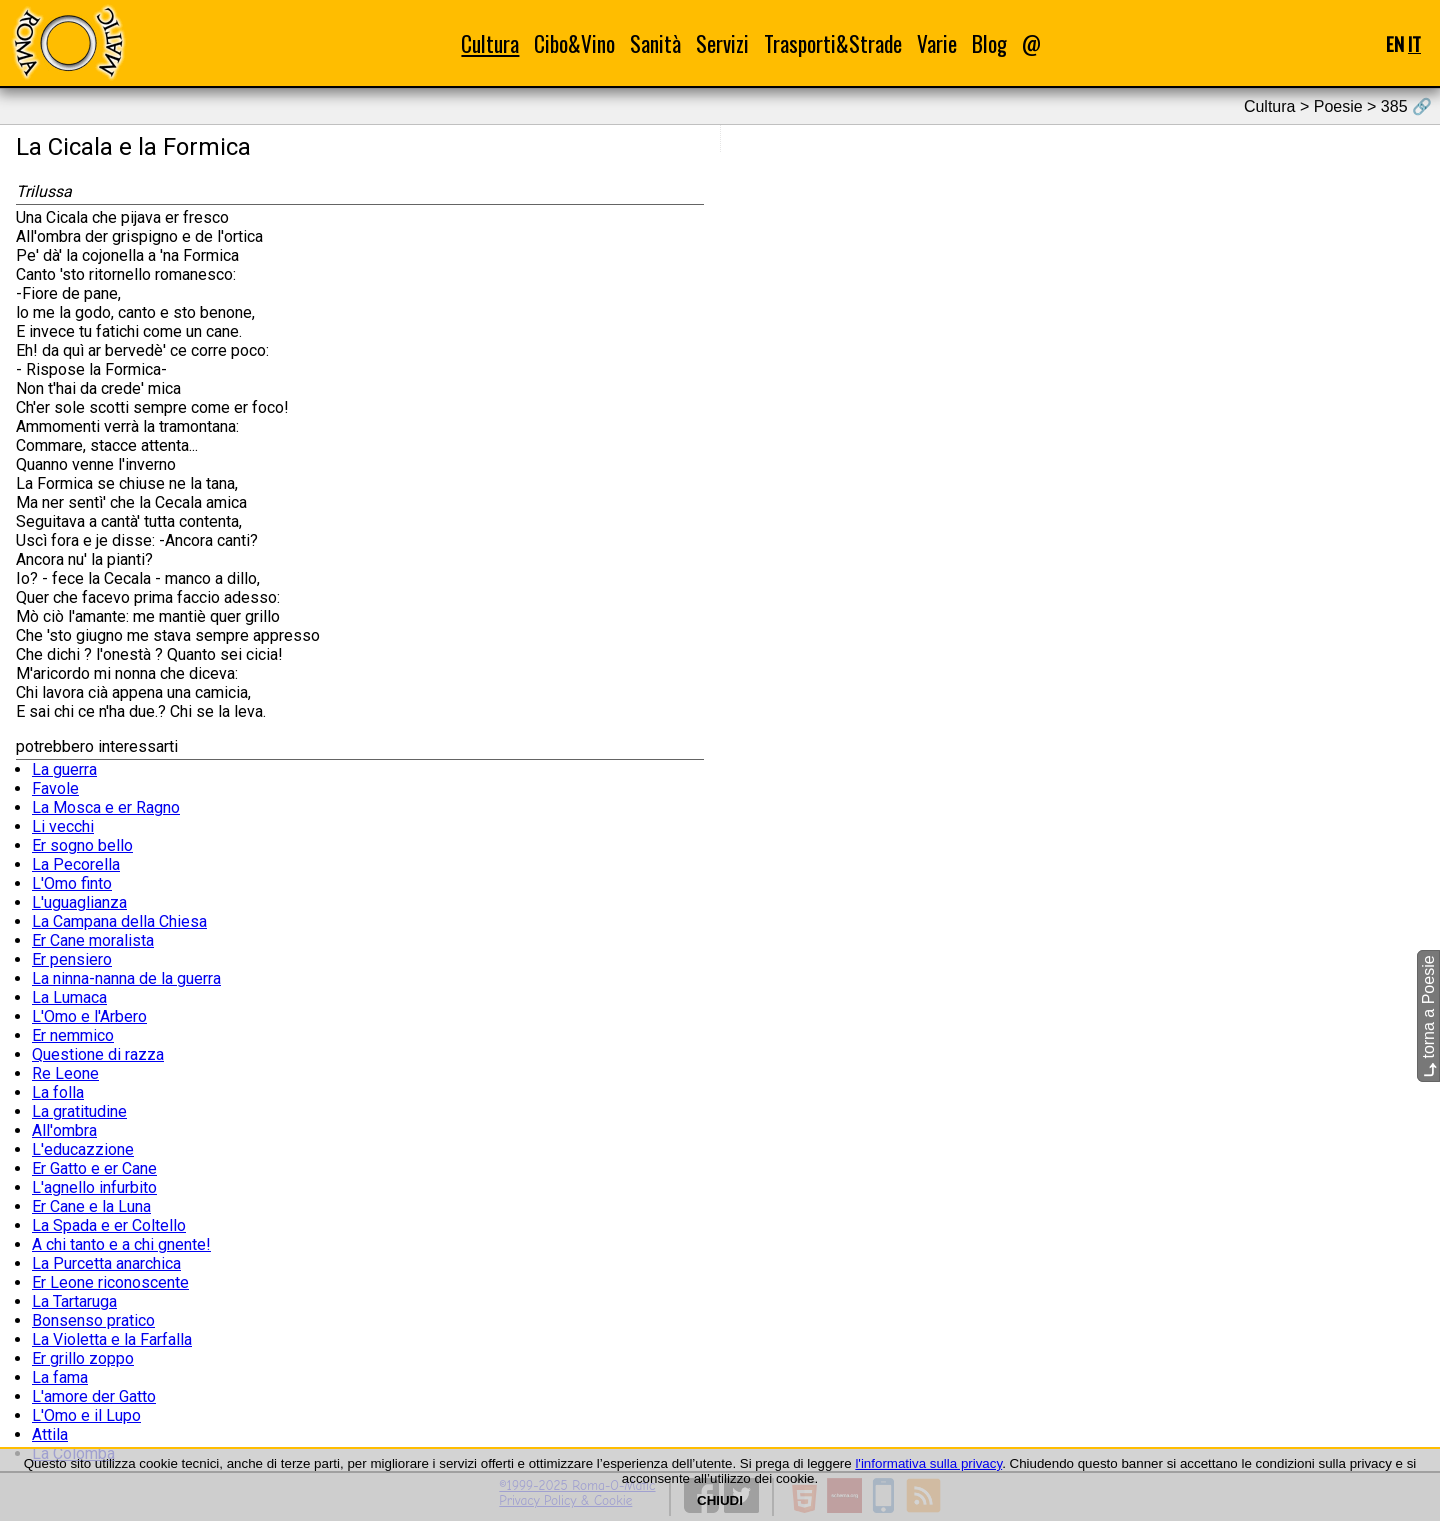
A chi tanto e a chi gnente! (121, 1244)
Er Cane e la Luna (91, 1206)
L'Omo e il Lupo (86, 1415)
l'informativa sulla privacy (928, 1463)
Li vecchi (63, 826)
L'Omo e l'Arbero (89, 1016)
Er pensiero (72, 959)
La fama (60, 1377)
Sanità (655, 43)
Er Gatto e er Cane (94, 1168)
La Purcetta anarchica (106, 1263)
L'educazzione (83, 1149)
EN (1395, 43)
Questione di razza (98, 1054)
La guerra (64, 769)
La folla (58, 1092)
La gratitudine (79, 1111)
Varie (937, 43)
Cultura (490, 43)
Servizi (722, 43)
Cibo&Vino (574, 43)
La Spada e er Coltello (109, 1225)
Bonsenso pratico (93, 1320)
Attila (50, 1434)
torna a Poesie (1428, 1016)
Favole (55, 788)
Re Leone (65, 1073)
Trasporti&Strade (833, 43)
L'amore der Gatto (94, 1396)
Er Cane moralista (93, 940)
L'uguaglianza (79, 902)
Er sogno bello (82, 845)
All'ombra (64, 1130)
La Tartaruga (74, 1301)
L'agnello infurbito (94, 1187)
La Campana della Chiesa (119, 921)
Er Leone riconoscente (110, 1282)
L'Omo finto (72, 883)
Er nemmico (73, 1035)
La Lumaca (69, 997)
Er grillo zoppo (83, 1358)
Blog (989, 43)
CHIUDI (720, 1500)
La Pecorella (76, 864)
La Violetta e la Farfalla (112, 1339)
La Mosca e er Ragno (106, 807)
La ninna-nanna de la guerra (126, 978)
